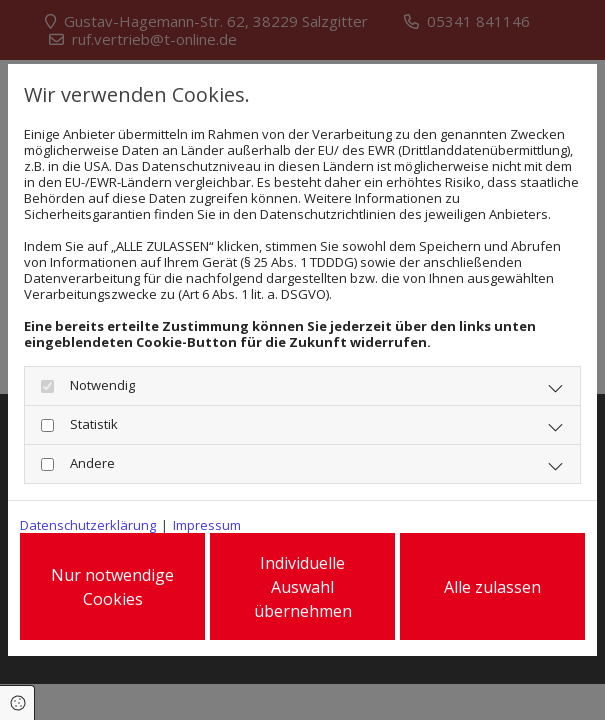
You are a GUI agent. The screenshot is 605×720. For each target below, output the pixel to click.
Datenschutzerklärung (88, 525)
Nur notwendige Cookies (112, 587)
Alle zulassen (492, 587)
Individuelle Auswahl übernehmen (303, 587)
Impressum (207, 525)
